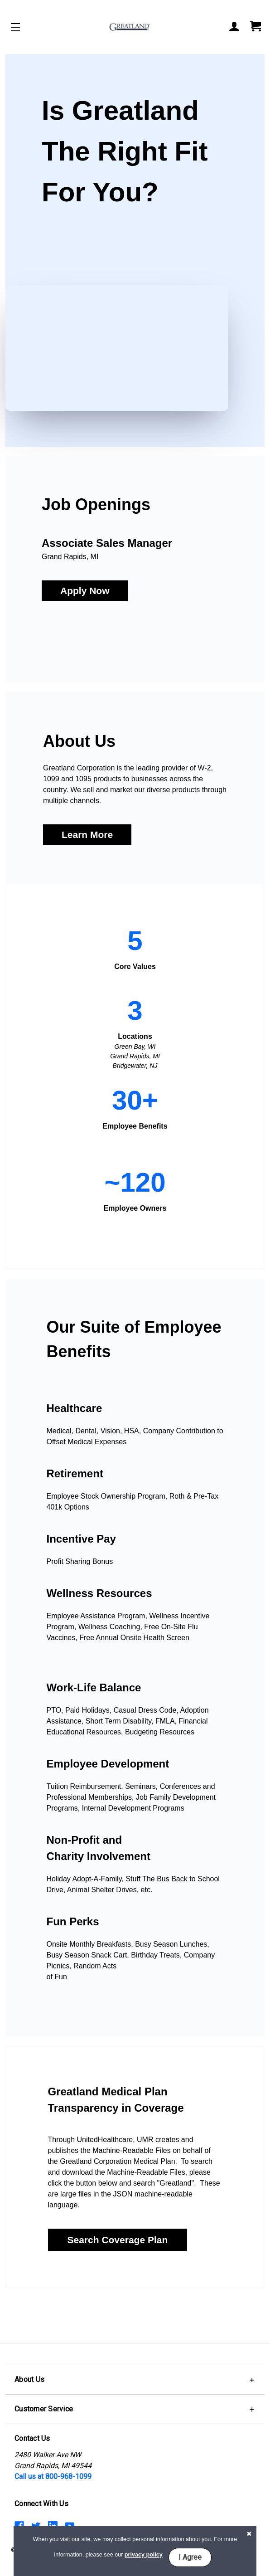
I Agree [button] (190, 2557)
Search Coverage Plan (118, 2240)
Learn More (87, 834)
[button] (85, 590)
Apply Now (85, 590)
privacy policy (144, 2555)
